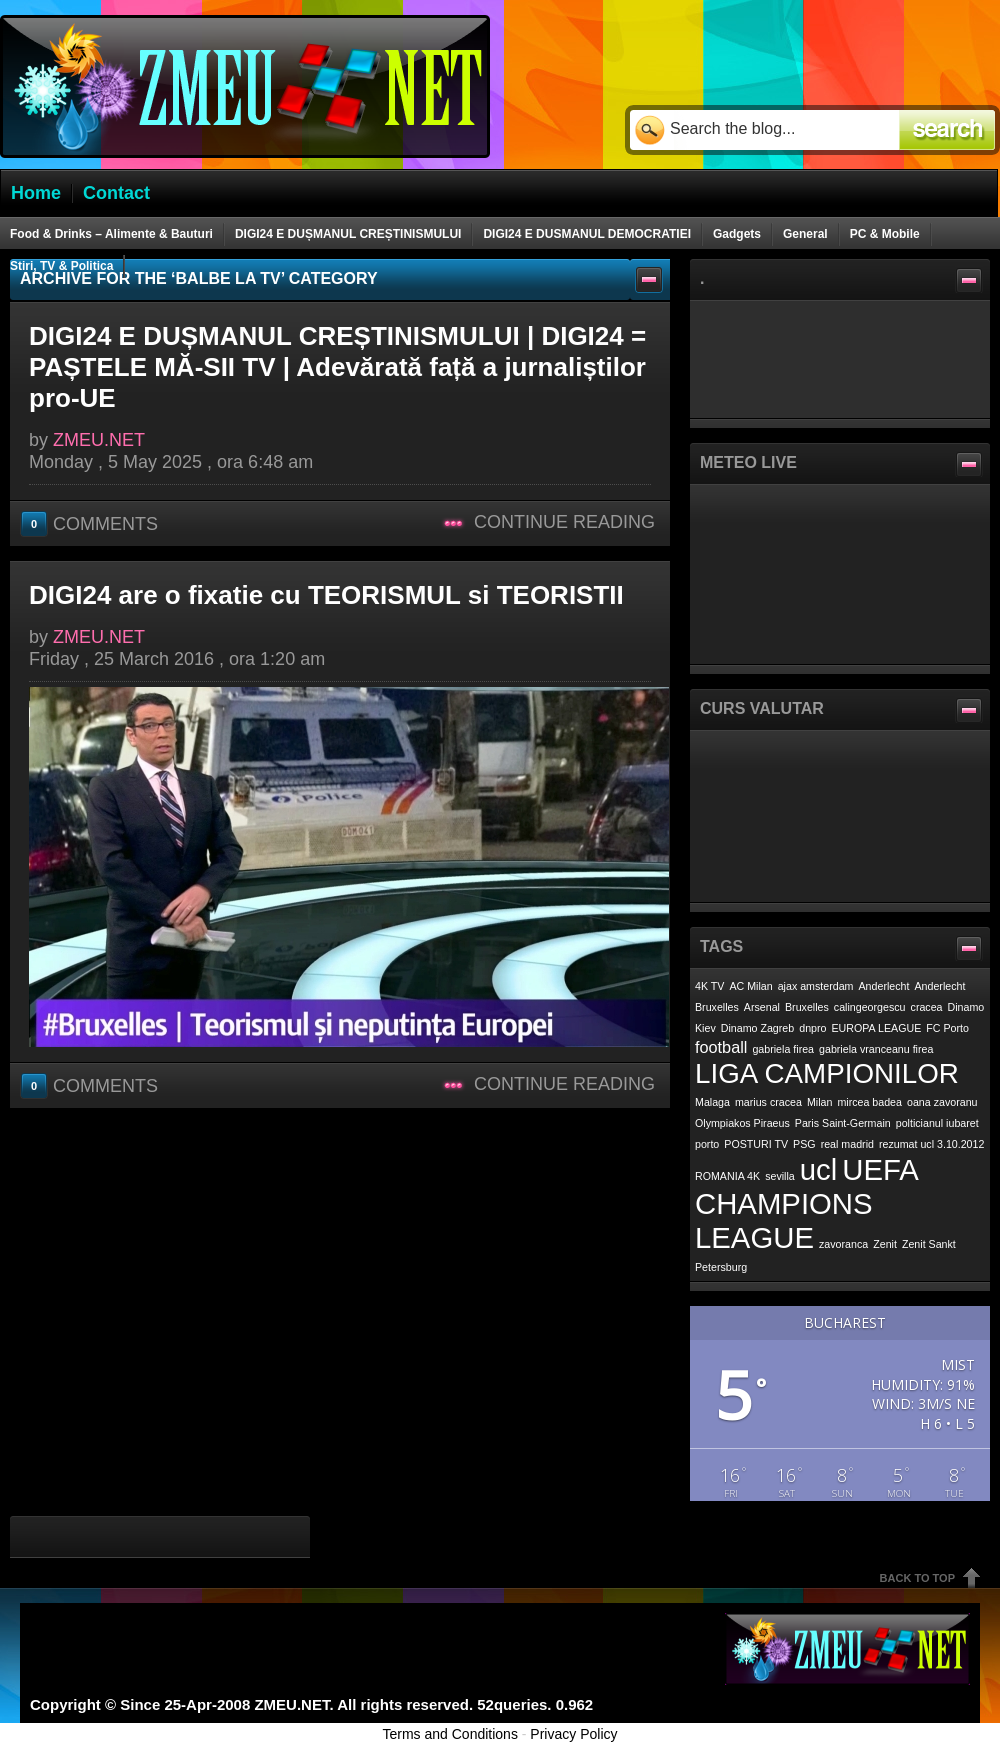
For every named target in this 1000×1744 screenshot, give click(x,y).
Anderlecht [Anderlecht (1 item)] (884, 986)
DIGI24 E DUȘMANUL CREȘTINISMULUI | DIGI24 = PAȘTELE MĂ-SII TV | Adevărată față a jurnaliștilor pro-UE (337, 367)
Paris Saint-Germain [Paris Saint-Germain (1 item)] (843, 1123)
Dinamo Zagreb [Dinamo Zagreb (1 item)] (757, 1028)
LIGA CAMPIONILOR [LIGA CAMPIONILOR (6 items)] (827, 1073)
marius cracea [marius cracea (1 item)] (768, 1102)
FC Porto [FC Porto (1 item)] (947, 1028)
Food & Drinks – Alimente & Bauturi (111, 234)
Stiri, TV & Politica (61, 266)
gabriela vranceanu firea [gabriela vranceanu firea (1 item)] (876, 1049)
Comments (91, 523)
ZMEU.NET (99, 440)
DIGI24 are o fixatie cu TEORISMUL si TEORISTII (326, 595)
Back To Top (917, 1578)
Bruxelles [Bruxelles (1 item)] (807, 1007)
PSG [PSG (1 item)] (804, 1144)
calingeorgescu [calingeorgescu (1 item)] (870, 1007)
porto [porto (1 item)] (707, 1144)
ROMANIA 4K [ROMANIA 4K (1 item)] (727, 1176)
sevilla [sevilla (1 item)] (780, 1176)
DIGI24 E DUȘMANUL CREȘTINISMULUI (348, 234)
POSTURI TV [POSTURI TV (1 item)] (756, 1144)
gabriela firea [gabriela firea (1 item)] (783, 1049)
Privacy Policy (573, 1734)
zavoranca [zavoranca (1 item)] (843, 1244)
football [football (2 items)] (721, 1047)
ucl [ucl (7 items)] (819, 1169)
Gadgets (737, 234)
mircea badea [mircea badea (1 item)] (869, 1102)
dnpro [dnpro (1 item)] (812, 1028)
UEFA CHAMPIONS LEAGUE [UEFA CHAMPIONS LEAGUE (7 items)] (806, 1203)
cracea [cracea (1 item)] (927, 1007)
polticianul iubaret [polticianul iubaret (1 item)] (937, 1123)
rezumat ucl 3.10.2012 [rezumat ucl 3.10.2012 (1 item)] (931, 1144)
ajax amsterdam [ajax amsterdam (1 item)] (816, 986)
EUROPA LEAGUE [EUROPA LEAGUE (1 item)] (877, 1028)
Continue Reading (564, 522)
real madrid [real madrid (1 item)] (847, 1144)
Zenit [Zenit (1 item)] (885, 1244)
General (805, 234)
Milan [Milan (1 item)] (819, 1102)
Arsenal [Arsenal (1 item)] (762, 1007)
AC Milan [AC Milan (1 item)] (750, 986)
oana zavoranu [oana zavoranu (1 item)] (942, 1102)
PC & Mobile (885, 234)
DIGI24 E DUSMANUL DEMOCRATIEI (587, 234)
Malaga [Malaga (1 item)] (712, 1102)
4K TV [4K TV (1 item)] (709, 986)
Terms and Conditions (450, 1734)
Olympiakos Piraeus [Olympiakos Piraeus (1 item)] (742, 1123)
